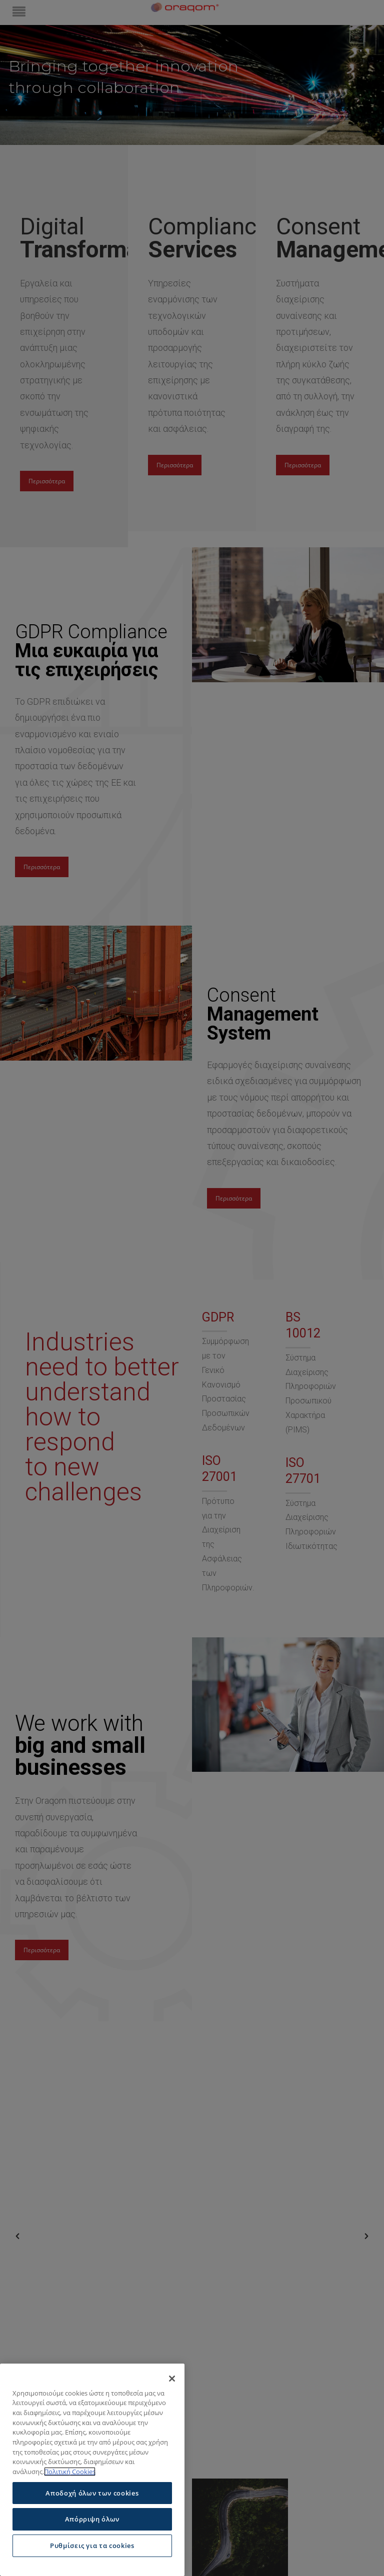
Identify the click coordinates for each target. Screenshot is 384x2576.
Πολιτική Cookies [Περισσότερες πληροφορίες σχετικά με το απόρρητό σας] (70, 2471)
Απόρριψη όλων (92, 2519)
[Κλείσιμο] (172, 2379)
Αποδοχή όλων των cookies (92, 2493)
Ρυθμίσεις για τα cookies (92, 2545)
